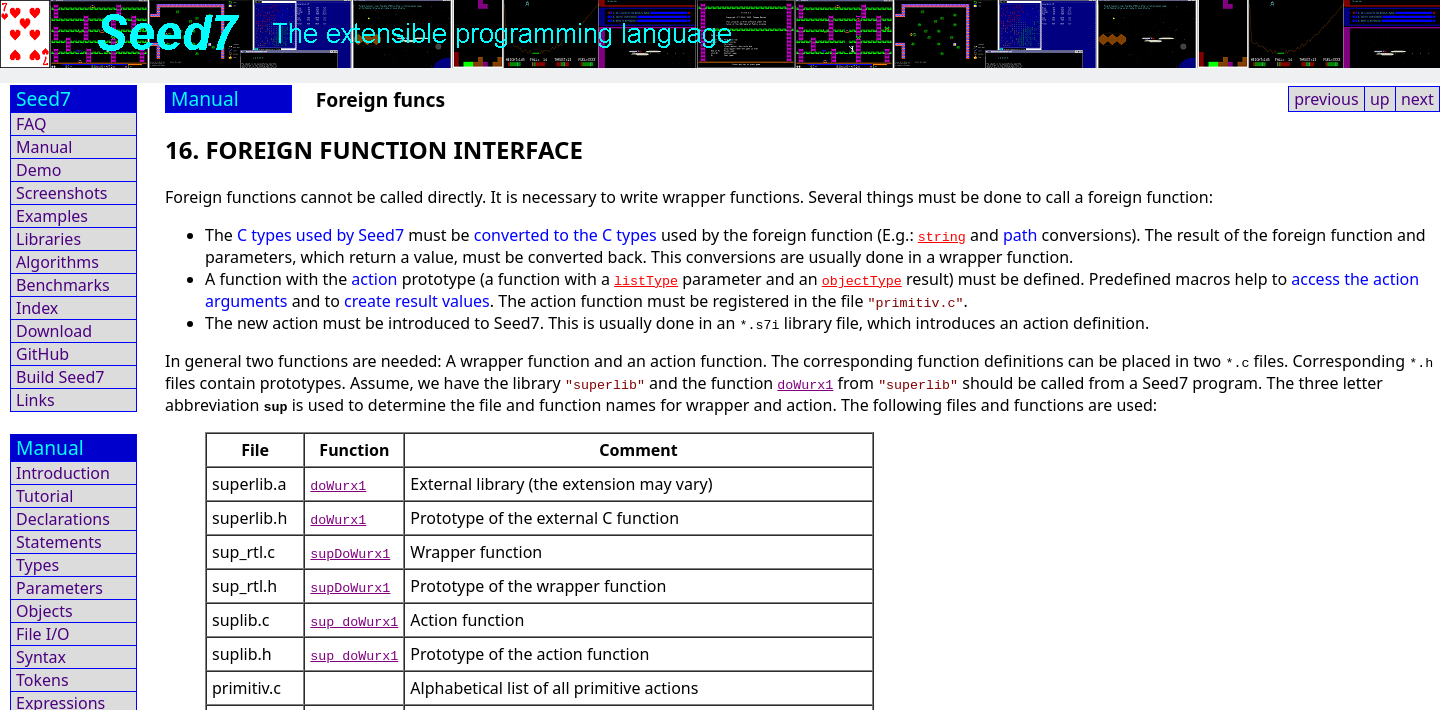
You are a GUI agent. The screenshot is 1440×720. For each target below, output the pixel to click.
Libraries (48, 239)
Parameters (59, 588)
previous (1326, 99)
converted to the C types (565, 235)
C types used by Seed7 (320, 235)
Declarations (63, 519)
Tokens (42, 680)
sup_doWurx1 (354, 621)
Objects (44, 611)
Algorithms (57, 262)
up (1380, 99)
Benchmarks (63, 285)
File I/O (43, 634)
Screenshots (61, 193)
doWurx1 (805, 384)
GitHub (42, 354)
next (1417, 99)
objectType (862, 280)
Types (37, 565)
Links (35, 400)
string (942, 236)
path (1020, 235)
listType (646, 280)
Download (54, 331)
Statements (59, 542)
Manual (44, 147)
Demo (38, 170)
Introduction (63, 473)
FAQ (31, 124)
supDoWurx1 (350, 553)
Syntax (41, 657)
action (374, 279)
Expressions (60, 703)
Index (37, 308)
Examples (52, 216)
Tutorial (44, 496)
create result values (417, 301)
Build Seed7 (60, 377)
